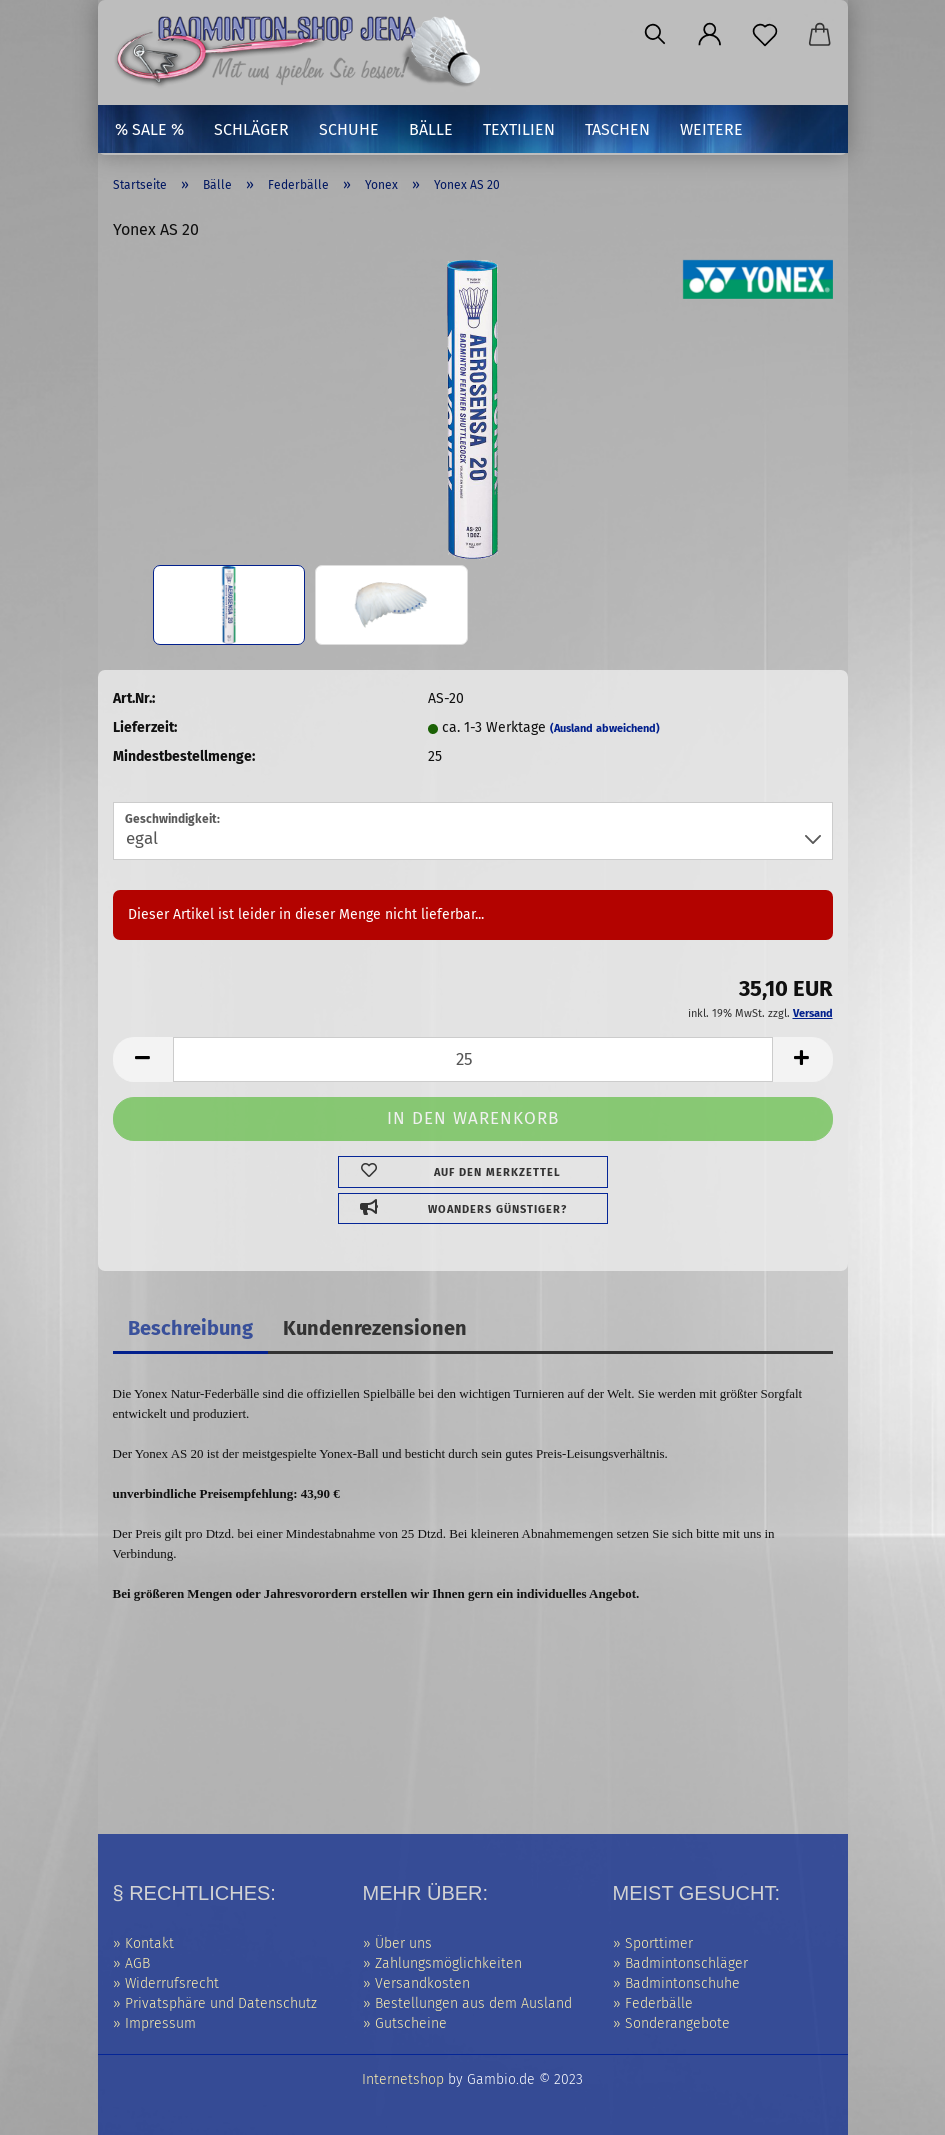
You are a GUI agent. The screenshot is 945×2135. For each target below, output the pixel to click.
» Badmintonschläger (680, 1963)
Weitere (711, 129)
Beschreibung (190, 1328)
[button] (710, 35)
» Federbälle (653, 2003)
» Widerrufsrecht (166, 1983)
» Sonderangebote (671, 2023)
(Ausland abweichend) (605, 728)
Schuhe (349, 129)
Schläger (251, 129)
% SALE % (149, 129)
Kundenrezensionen (375, 1328)
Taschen (617, 129)
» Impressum (154, 2023)
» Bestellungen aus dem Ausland (467, 2003)
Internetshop (403, 2079)
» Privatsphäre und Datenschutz (215, 2003)
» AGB (131, 1963)
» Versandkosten (416, 1983)
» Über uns (397, 1943)
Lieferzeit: (145, 727)
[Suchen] (655, 35)
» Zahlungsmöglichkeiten (442, 1963)
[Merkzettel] (765, 35)
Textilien (519, 129)
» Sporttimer (653, 1943)
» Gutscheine (405, 2023)
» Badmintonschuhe (676, 1983)
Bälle (431, 129)
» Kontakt (143, 1943)
